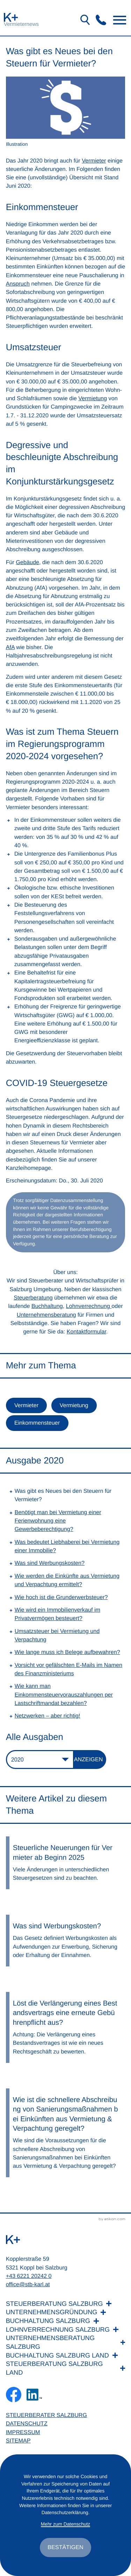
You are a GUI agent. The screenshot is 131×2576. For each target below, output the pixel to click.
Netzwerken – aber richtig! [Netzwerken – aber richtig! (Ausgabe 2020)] (47, 1716)
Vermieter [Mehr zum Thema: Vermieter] (26, 1405)
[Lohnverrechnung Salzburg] (65, 2329)
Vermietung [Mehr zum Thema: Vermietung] (74, 1405)
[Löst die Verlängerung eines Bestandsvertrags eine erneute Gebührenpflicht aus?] (65, 2027)
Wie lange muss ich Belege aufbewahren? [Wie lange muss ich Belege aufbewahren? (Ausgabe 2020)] (67, 1652)
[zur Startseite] (11, 17)
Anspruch (18, 284)
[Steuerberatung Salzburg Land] (65, 2368)
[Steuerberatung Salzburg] (65, 2304)
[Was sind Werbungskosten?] (65, 1940)
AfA (10, 647)
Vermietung (92, 398)
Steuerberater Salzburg (46, 2415)
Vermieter (94, 161)
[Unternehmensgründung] (65, 2312)
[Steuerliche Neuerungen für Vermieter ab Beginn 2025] (65, 1862)
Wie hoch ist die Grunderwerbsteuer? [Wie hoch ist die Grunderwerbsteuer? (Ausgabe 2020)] (61, 1597)
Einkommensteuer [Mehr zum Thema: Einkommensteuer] (37, 1423)
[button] (101, 20)
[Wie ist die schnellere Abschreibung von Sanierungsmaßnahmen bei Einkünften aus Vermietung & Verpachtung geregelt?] (65, 2133)
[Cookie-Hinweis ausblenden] (65, 2547)
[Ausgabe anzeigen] (90, 1759)
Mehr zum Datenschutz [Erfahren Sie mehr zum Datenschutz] (65, 2524)
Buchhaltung (47, 1306)
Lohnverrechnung (88, 1306)
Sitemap (18, 2441)
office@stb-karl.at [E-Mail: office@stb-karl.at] (28, 2284)
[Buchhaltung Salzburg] (65, 2321)
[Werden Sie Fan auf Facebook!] (13, 2394)
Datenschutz (27, 2423)
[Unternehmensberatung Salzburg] (65, 2342)
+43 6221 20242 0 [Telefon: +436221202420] (29, 2276)
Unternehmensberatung (46, 1315)
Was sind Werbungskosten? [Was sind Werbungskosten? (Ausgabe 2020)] (50, 1563)
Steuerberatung (33, 1298)
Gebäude (27, 562)
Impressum (23, 2432)
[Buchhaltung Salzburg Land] (65, 2355)
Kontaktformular (86, 1332)
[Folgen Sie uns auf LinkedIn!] (34, 2394)
